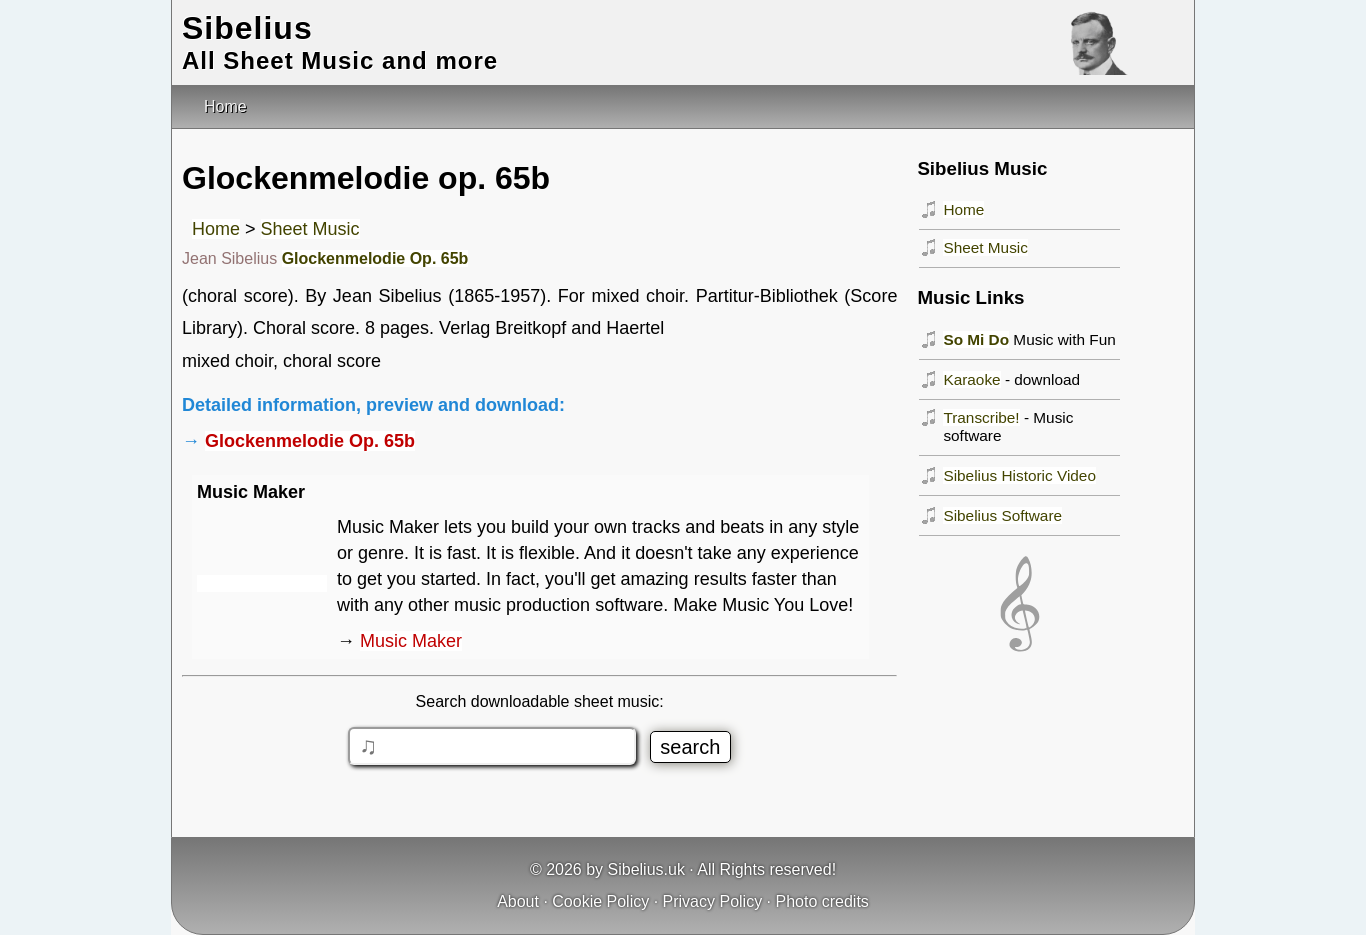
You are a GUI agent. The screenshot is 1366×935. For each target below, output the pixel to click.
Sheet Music (310, 229)
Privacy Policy (713, 901)
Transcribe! (981, 417)
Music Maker (411, 641)
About (518, 901)
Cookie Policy (600, 901)
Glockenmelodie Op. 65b (375, 258)
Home (216, 229)
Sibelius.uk (646, 869)
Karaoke (971, 379)
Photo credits (821, 901)
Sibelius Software (1002, 515)
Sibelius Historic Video (1019, 475)
